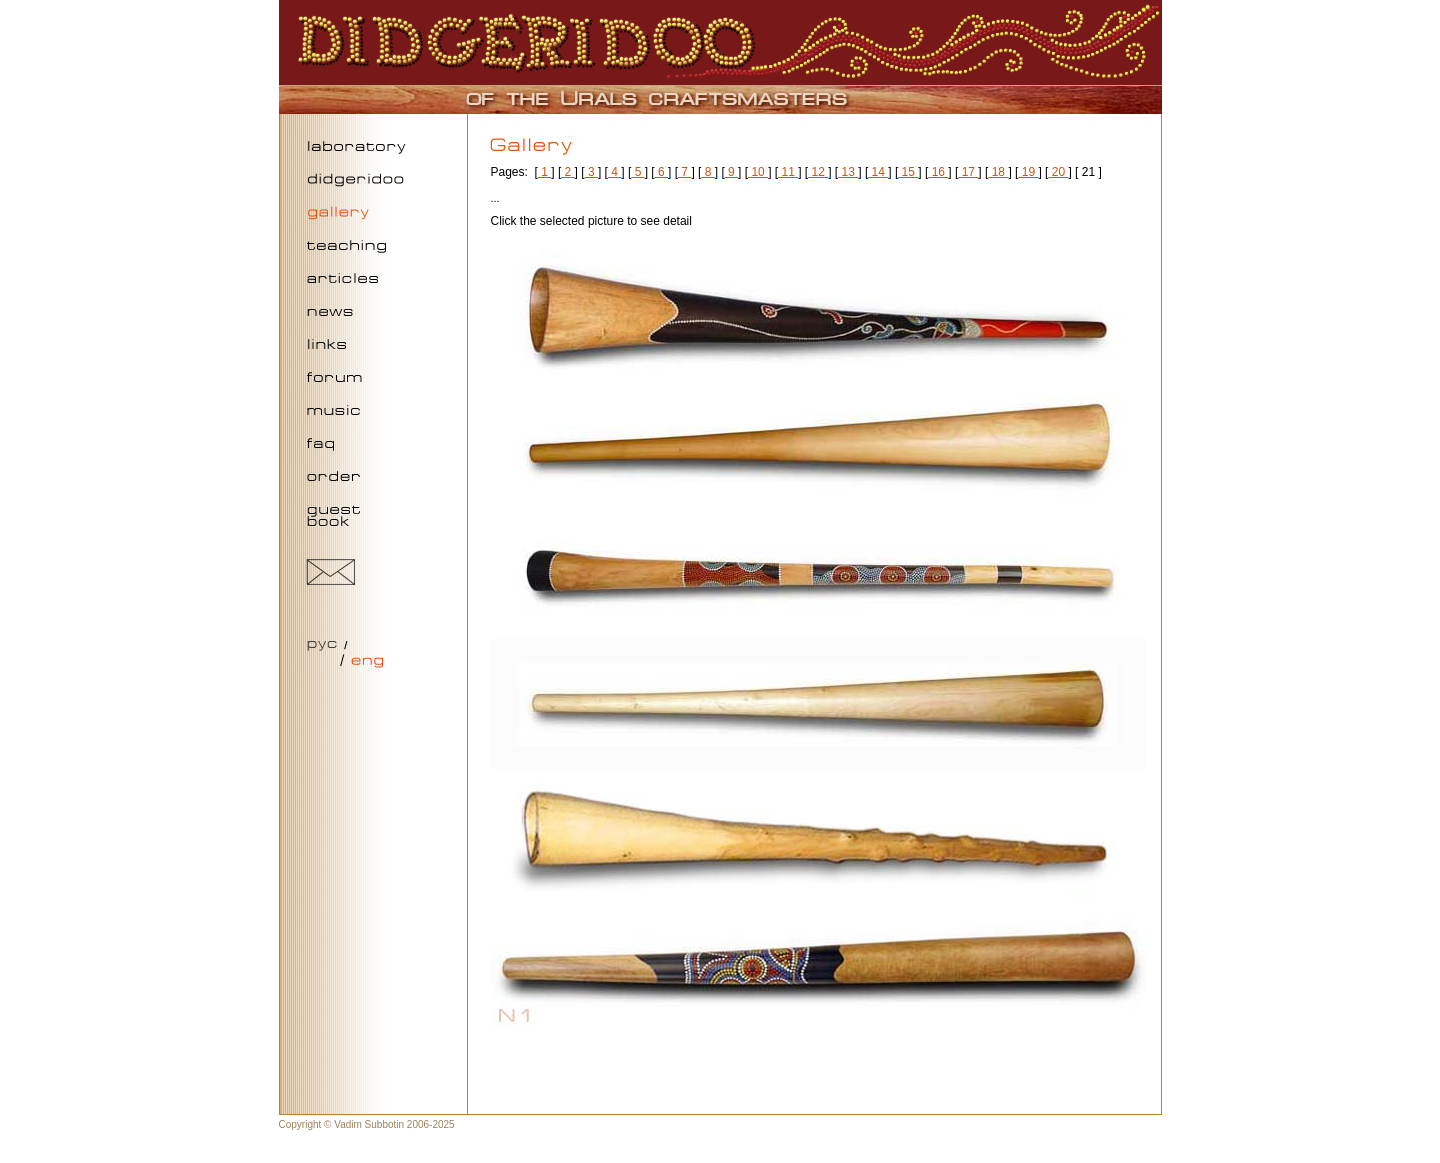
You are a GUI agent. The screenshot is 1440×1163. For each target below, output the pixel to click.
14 (878, 172)
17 (968, 172)
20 (1058, 172)
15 (908, 172)
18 (998, 172)
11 (788, 172)
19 (1028, 172)
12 (818, 172)
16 (938, 172)
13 (848, 172)
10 (758, 172)
